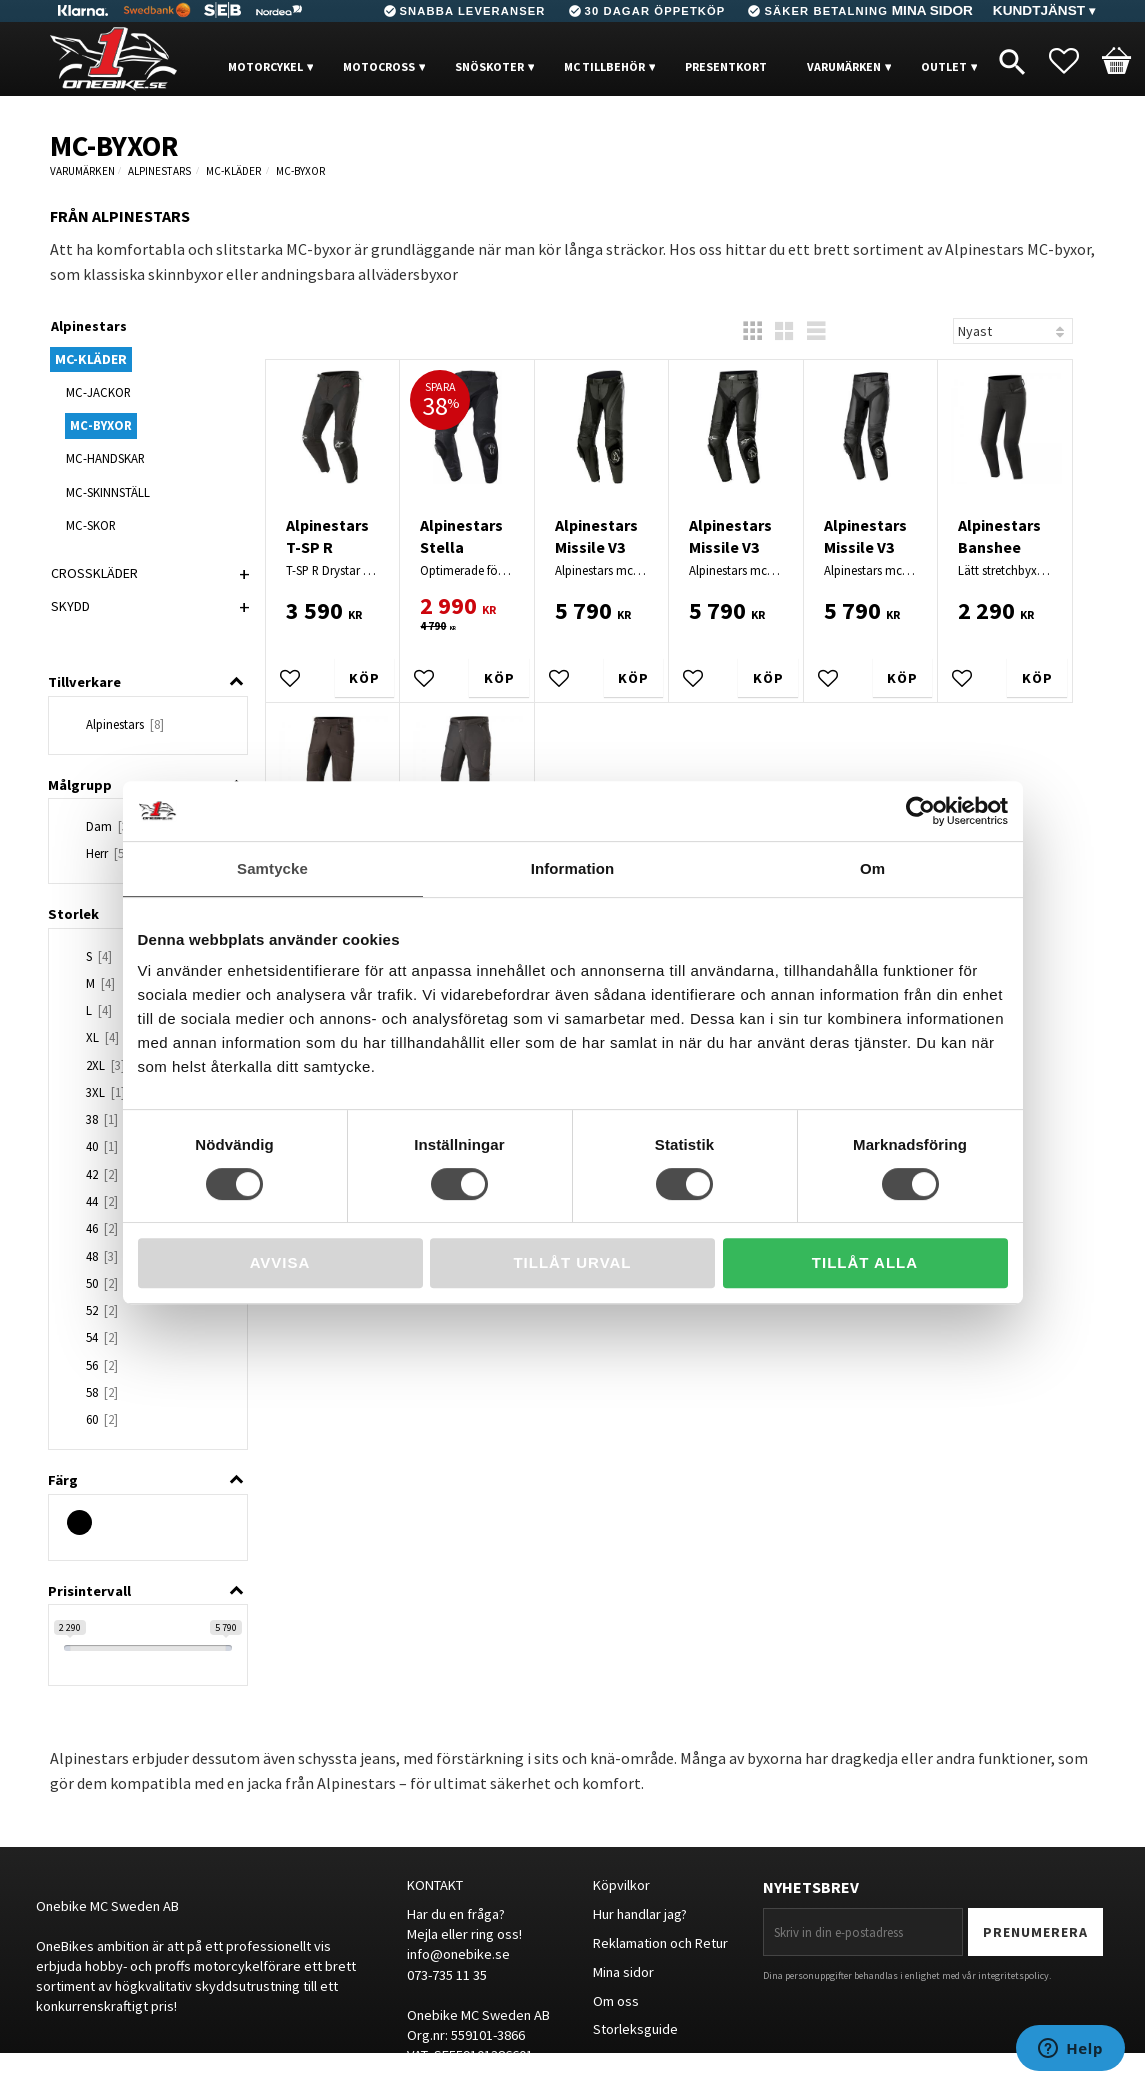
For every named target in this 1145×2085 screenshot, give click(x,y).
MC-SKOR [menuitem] (91, 525)
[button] (1074, 61)
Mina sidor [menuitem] (932, 10)
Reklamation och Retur (660, 1943)
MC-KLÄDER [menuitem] (91, 359)
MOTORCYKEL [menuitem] (265, 66)
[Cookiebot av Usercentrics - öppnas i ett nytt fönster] (920, 811)
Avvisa (280, 1262)
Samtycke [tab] (272, 868)
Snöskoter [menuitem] (489, 66)
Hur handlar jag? (640, 1914)
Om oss (616, 2001)
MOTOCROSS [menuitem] (379, 66)
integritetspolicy (1013, 1975)
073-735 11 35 (447, 1975)
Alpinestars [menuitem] (89, 326)
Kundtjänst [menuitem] (1039, 10)
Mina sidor (623, 1972)
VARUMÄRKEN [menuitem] (844, 66)
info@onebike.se (458, 1954)
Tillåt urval (572, 1262)
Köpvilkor (621, 1885)
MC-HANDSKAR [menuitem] (105, 458)
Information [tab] (573, 868)
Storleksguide (635, 2029)
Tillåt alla (865, 1262)
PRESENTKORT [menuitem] (726, 66)
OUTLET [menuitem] (944, 66)
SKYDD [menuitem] (70, 606)
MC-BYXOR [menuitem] (101, 425)
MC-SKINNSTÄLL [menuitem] (108, 492)
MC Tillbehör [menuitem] (604, 66)
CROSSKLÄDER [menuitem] (94, 573)
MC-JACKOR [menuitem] (98, 392)
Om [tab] (872, 868)
